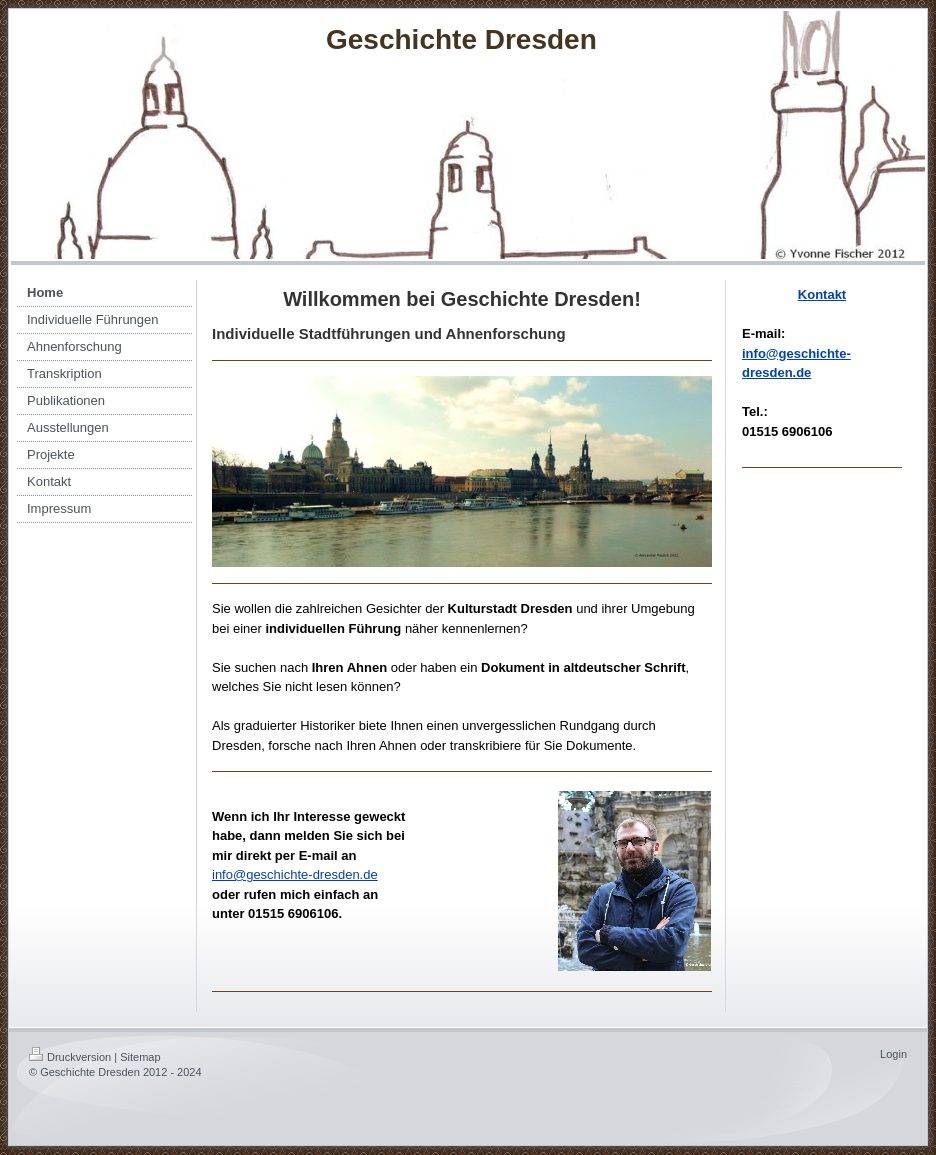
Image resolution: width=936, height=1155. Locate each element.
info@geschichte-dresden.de (295, 874)
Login (893, 1054)
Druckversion (70, 1057)
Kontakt (822, 294)
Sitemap (140, 1057)
